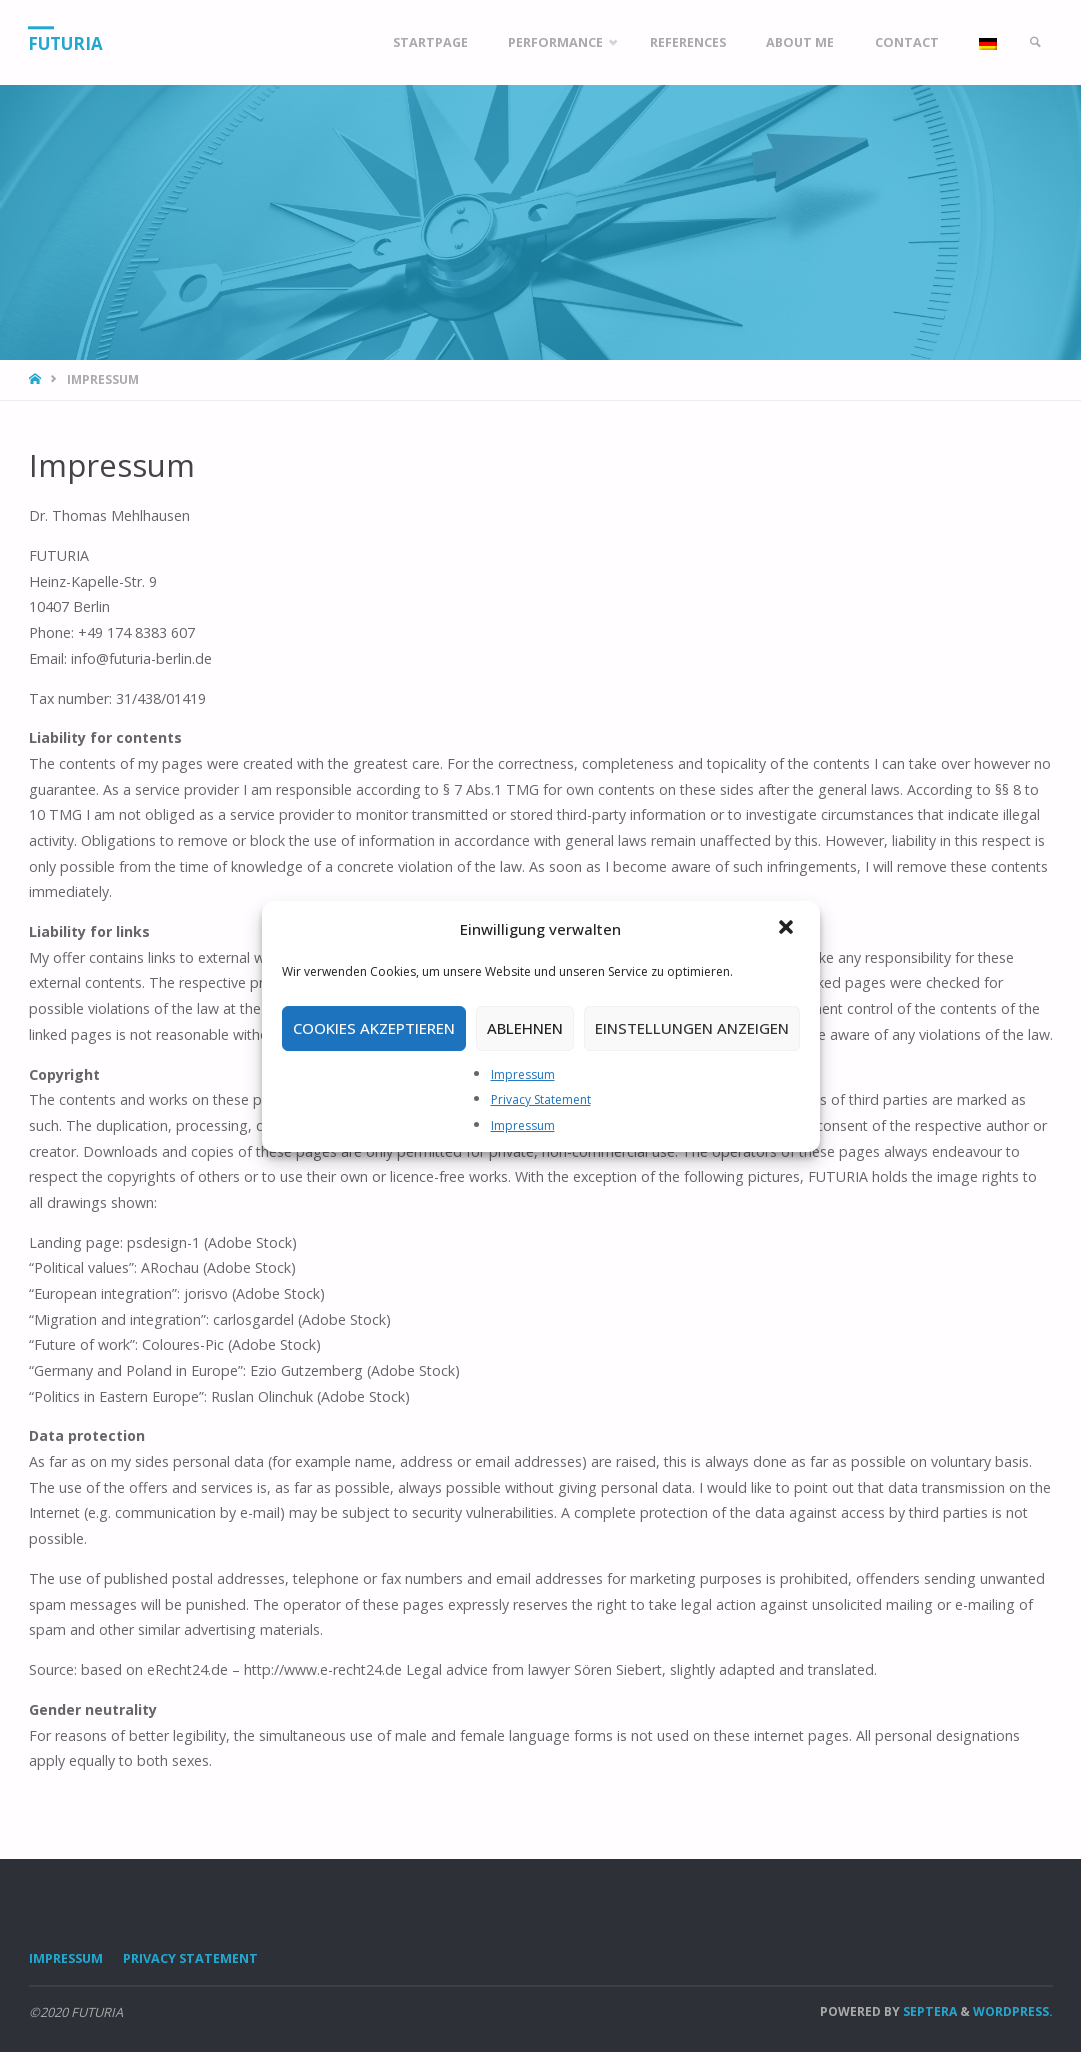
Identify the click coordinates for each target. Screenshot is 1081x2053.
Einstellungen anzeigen (692, 1028)
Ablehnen (525, 1028)
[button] (788, 929)
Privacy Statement (541, 1099)
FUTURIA (66, 43)
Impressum (523, 1074)
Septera (928, 2011)
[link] (1034, 42)
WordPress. (1013, 2011)
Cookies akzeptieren (374, 1028)
